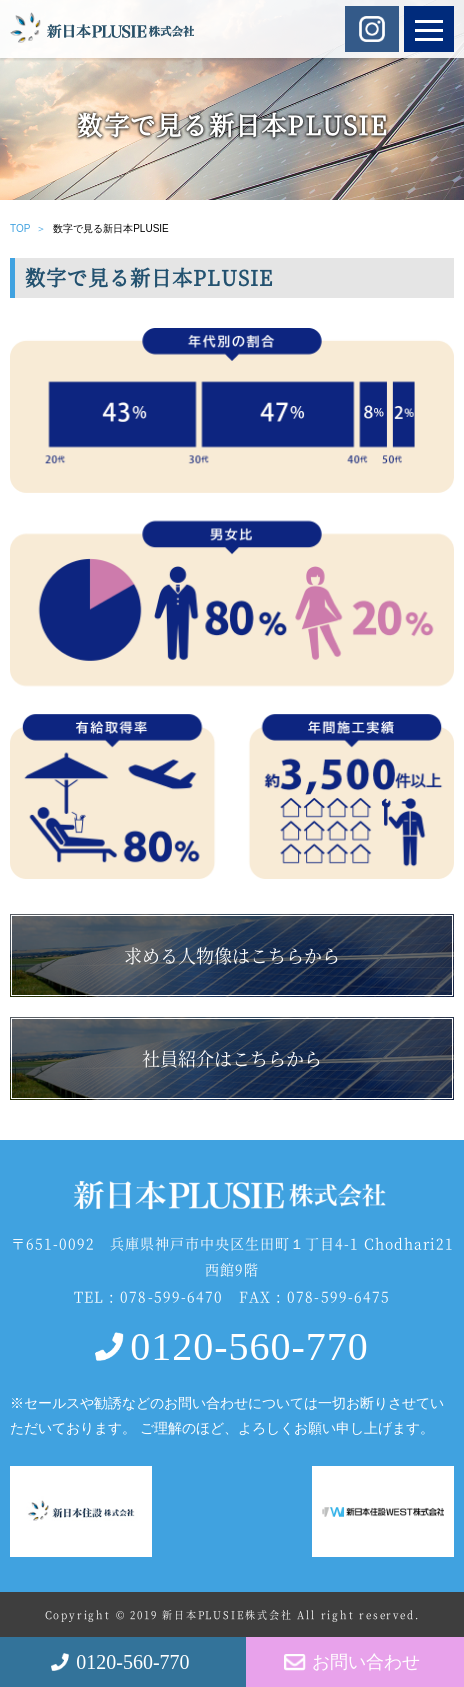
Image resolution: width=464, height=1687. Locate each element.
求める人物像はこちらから (232, 955)
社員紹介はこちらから (232, 1058)
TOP (20, 228)
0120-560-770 (249, 1346)
